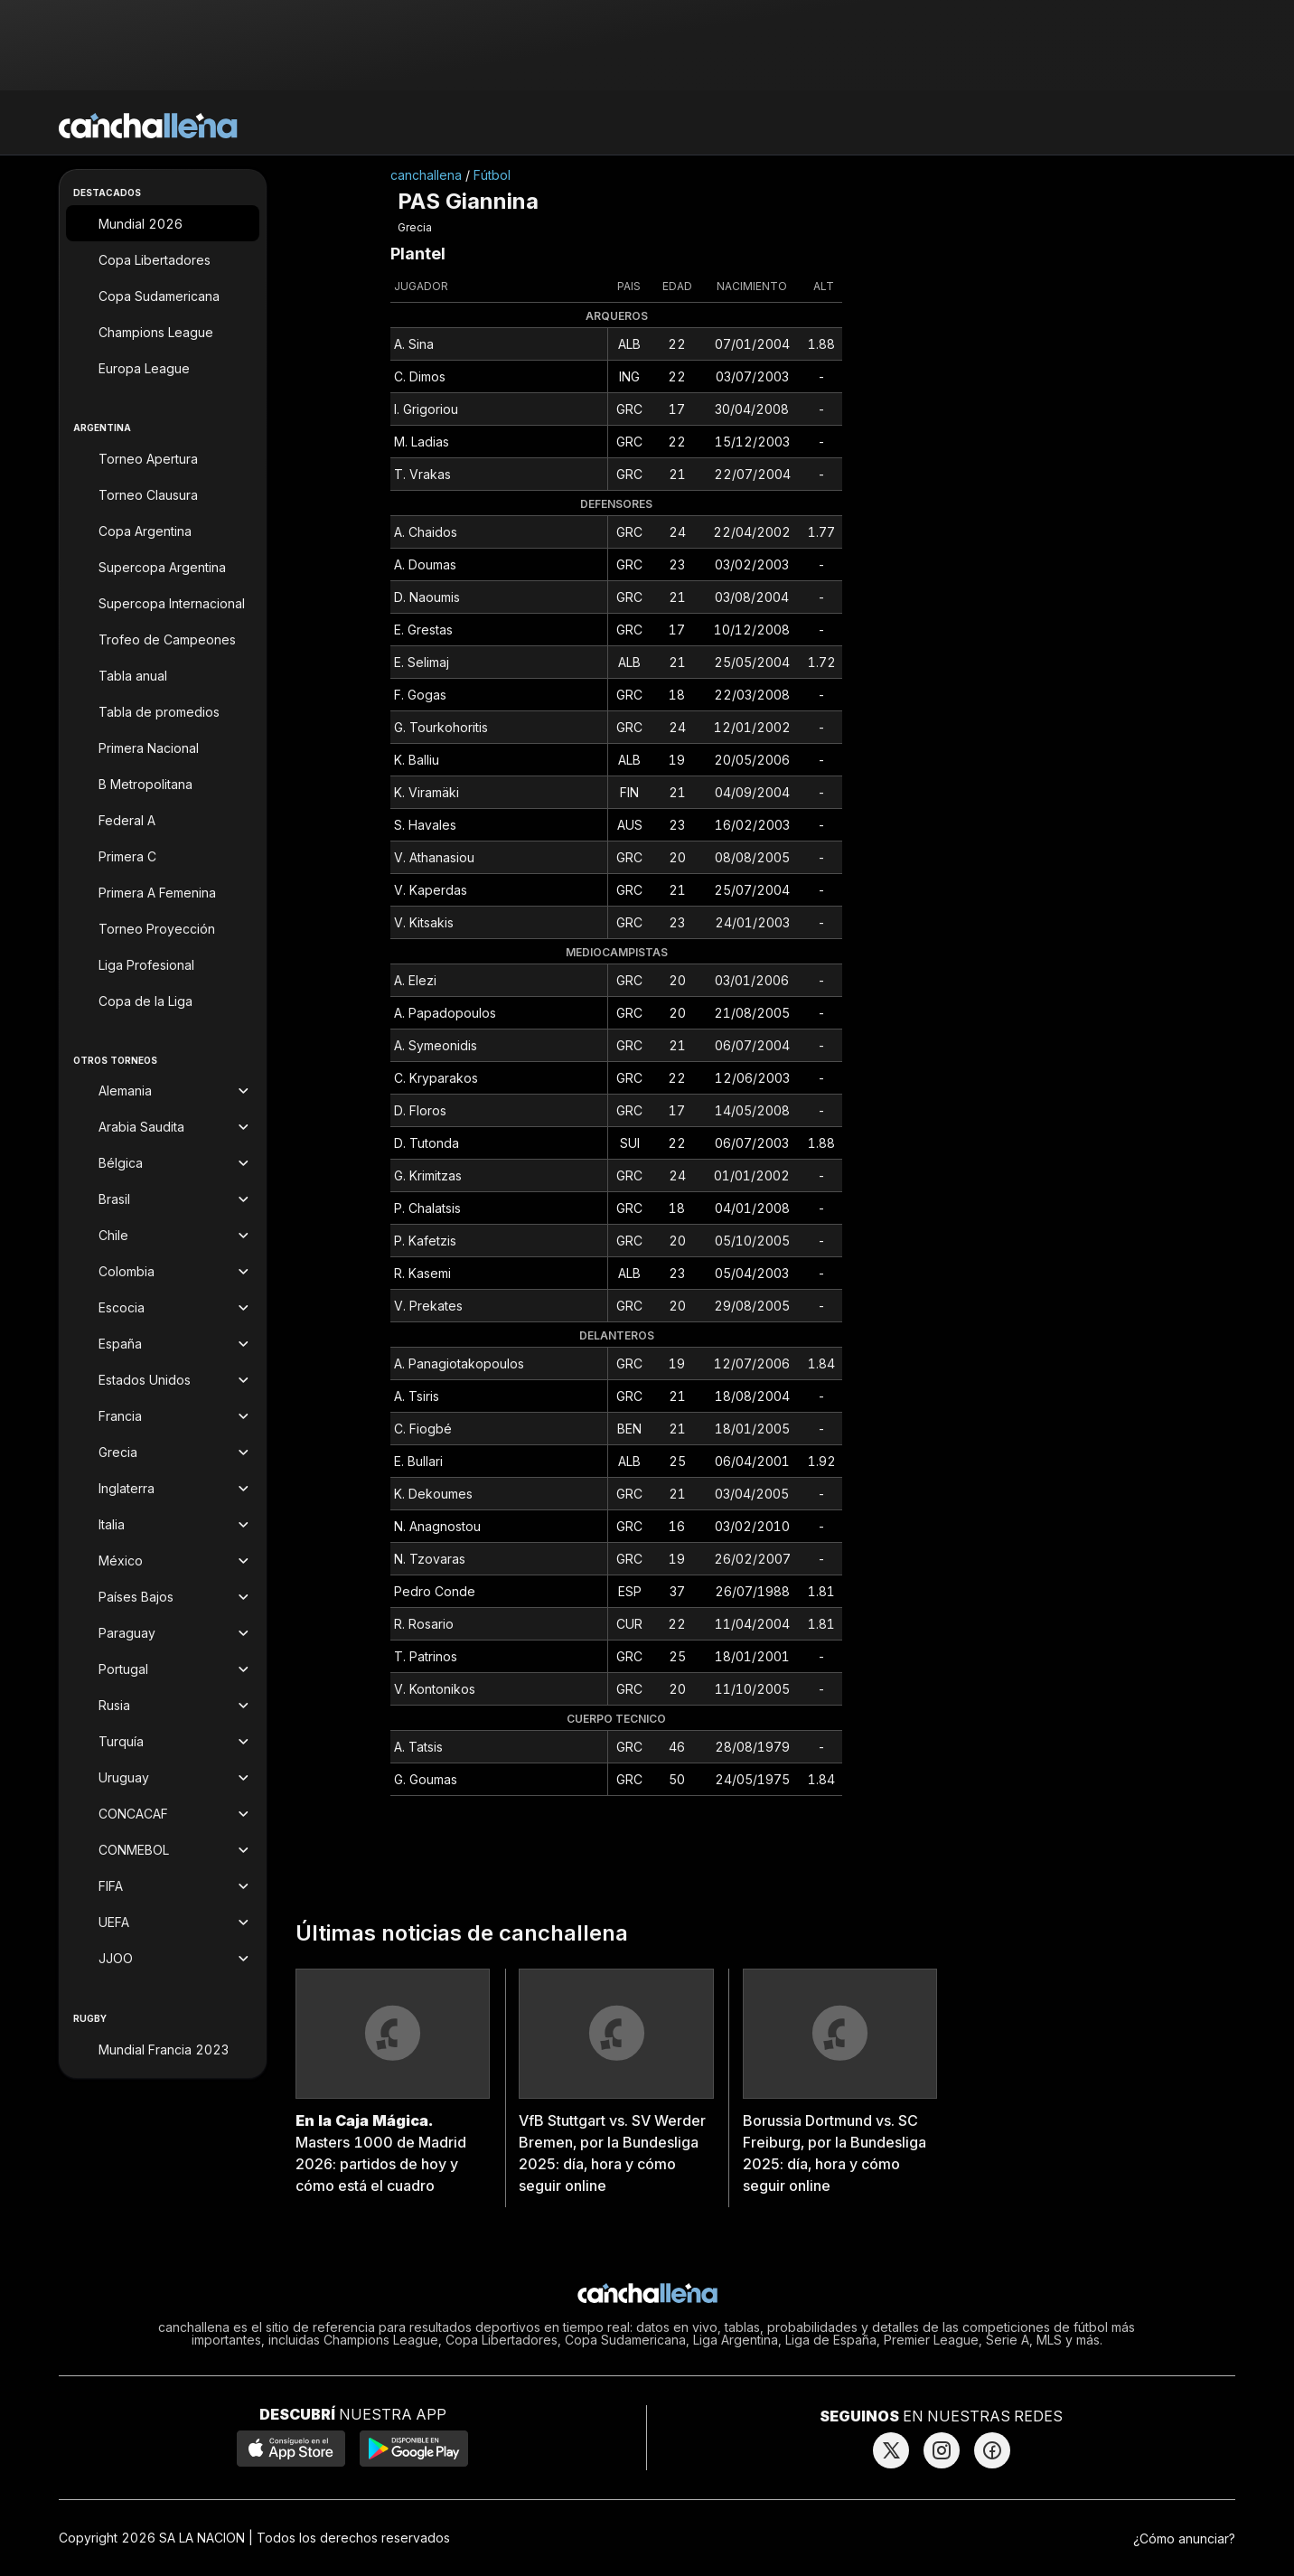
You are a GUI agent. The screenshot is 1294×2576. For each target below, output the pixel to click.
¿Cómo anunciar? (1184, 2538)
